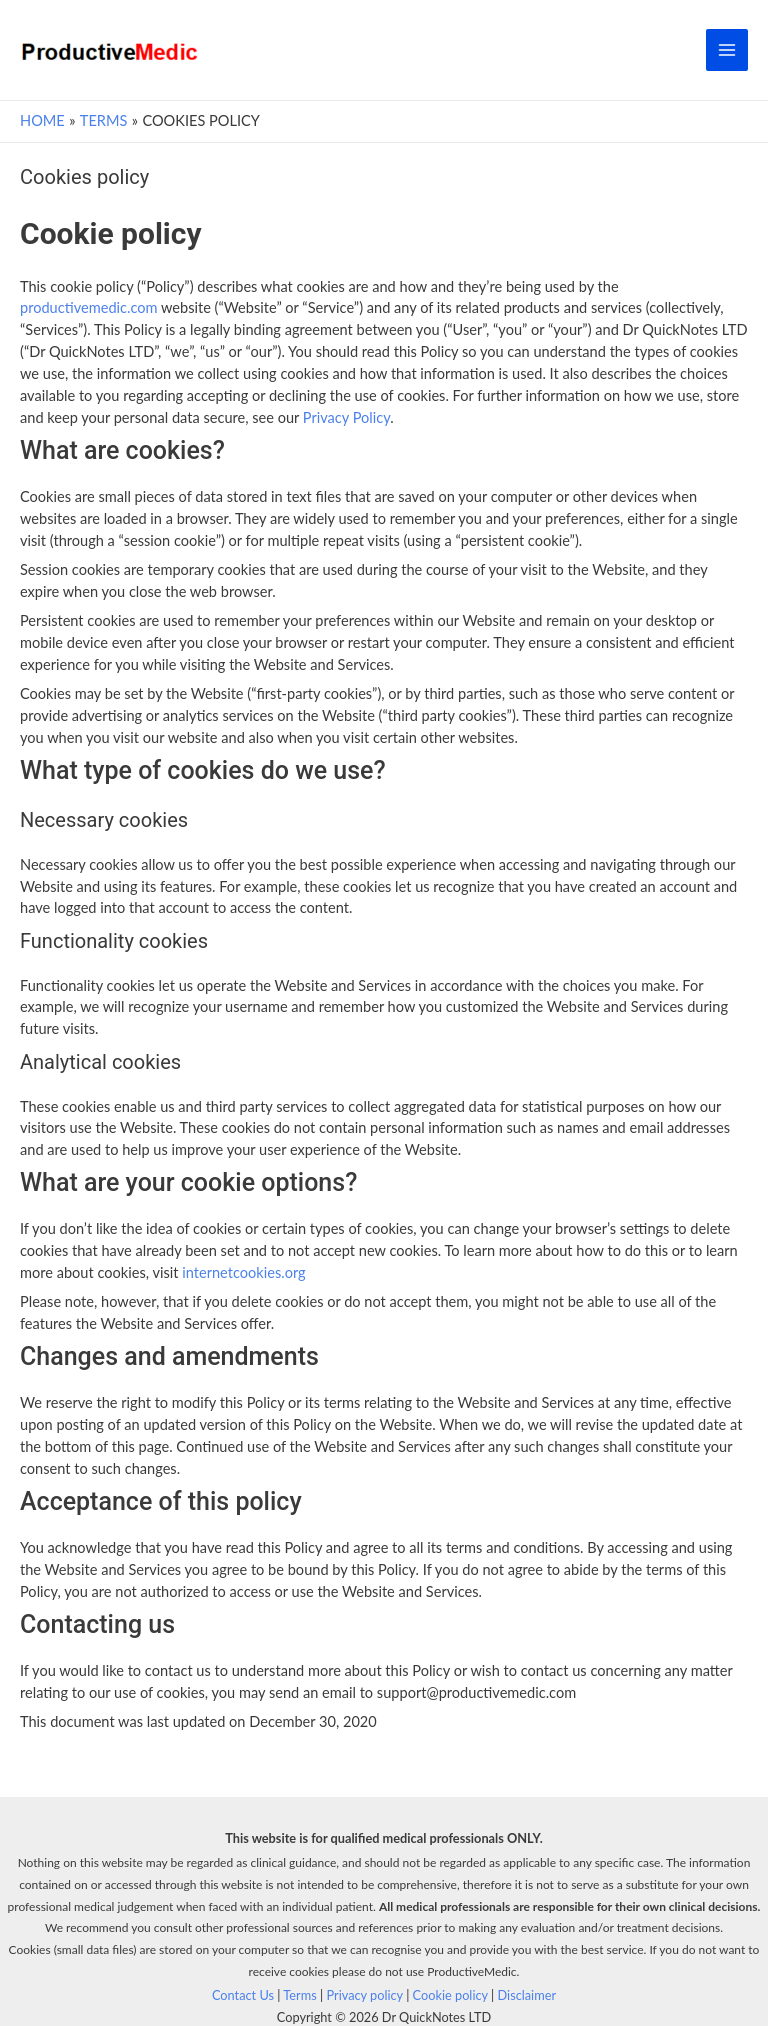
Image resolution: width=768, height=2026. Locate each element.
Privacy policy (364, 1995)
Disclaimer (527, 1995)
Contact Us (243, 1995)
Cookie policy (450, 1995)
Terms (299, 1995)
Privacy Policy (346, 417)
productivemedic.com (89, 307)
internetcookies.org (243, 1272)
